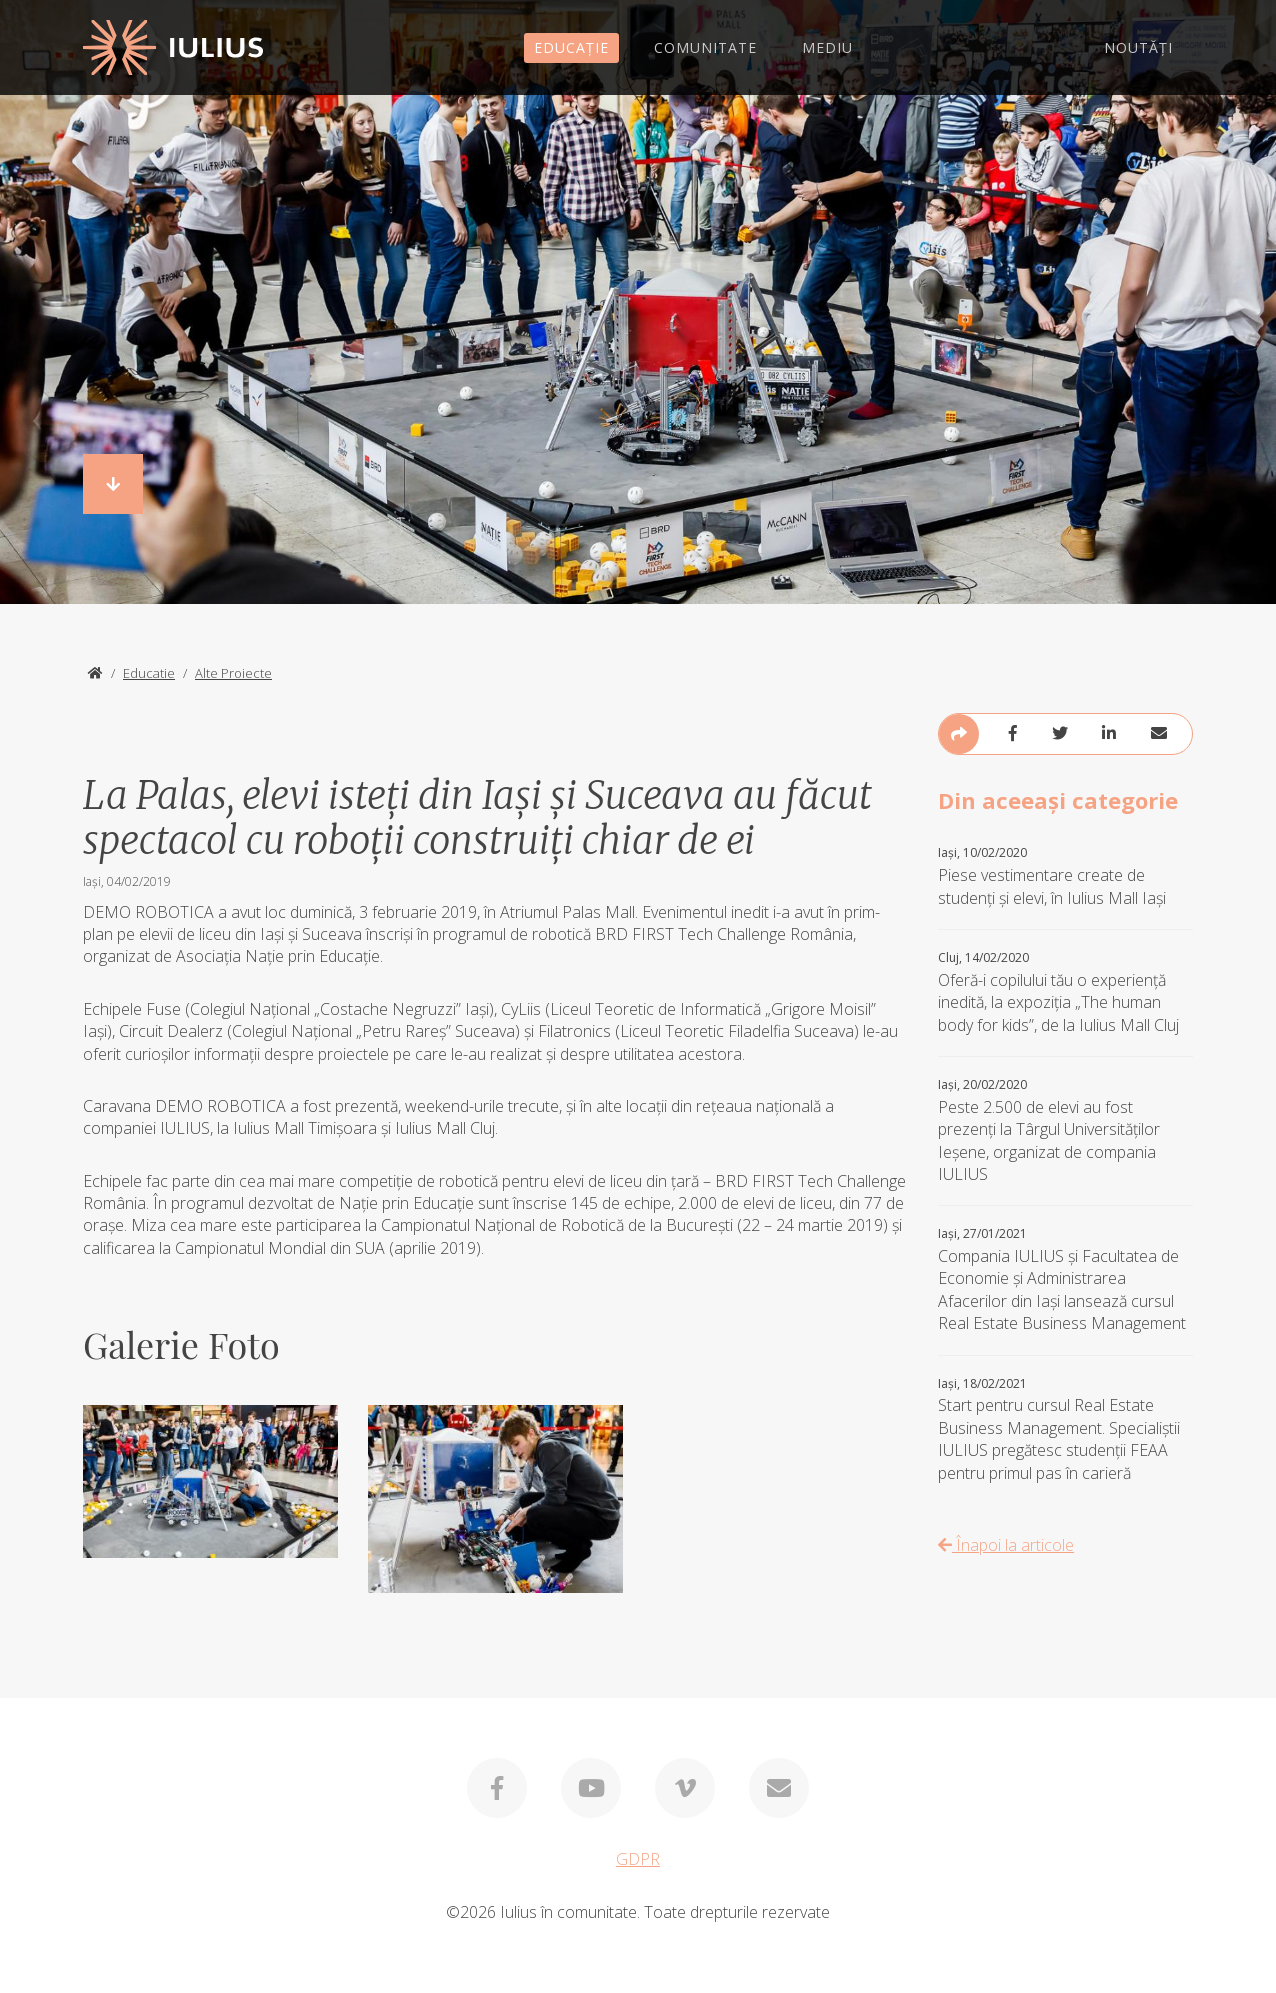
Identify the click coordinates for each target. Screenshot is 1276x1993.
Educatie (149, 673)
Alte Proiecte (233, 673)
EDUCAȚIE (571, 47)
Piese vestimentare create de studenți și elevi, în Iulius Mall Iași (1065, 876)
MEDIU (827, 47)
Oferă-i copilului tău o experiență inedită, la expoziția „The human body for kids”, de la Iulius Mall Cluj (1065, 993)
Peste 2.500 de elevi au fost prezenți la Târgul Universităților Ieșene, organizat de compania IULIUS (1065, 1131)
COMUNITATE (705, 47)
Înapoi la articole (1006, 1545)
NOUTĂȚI (1138, 47)
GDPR (638, 1859)
